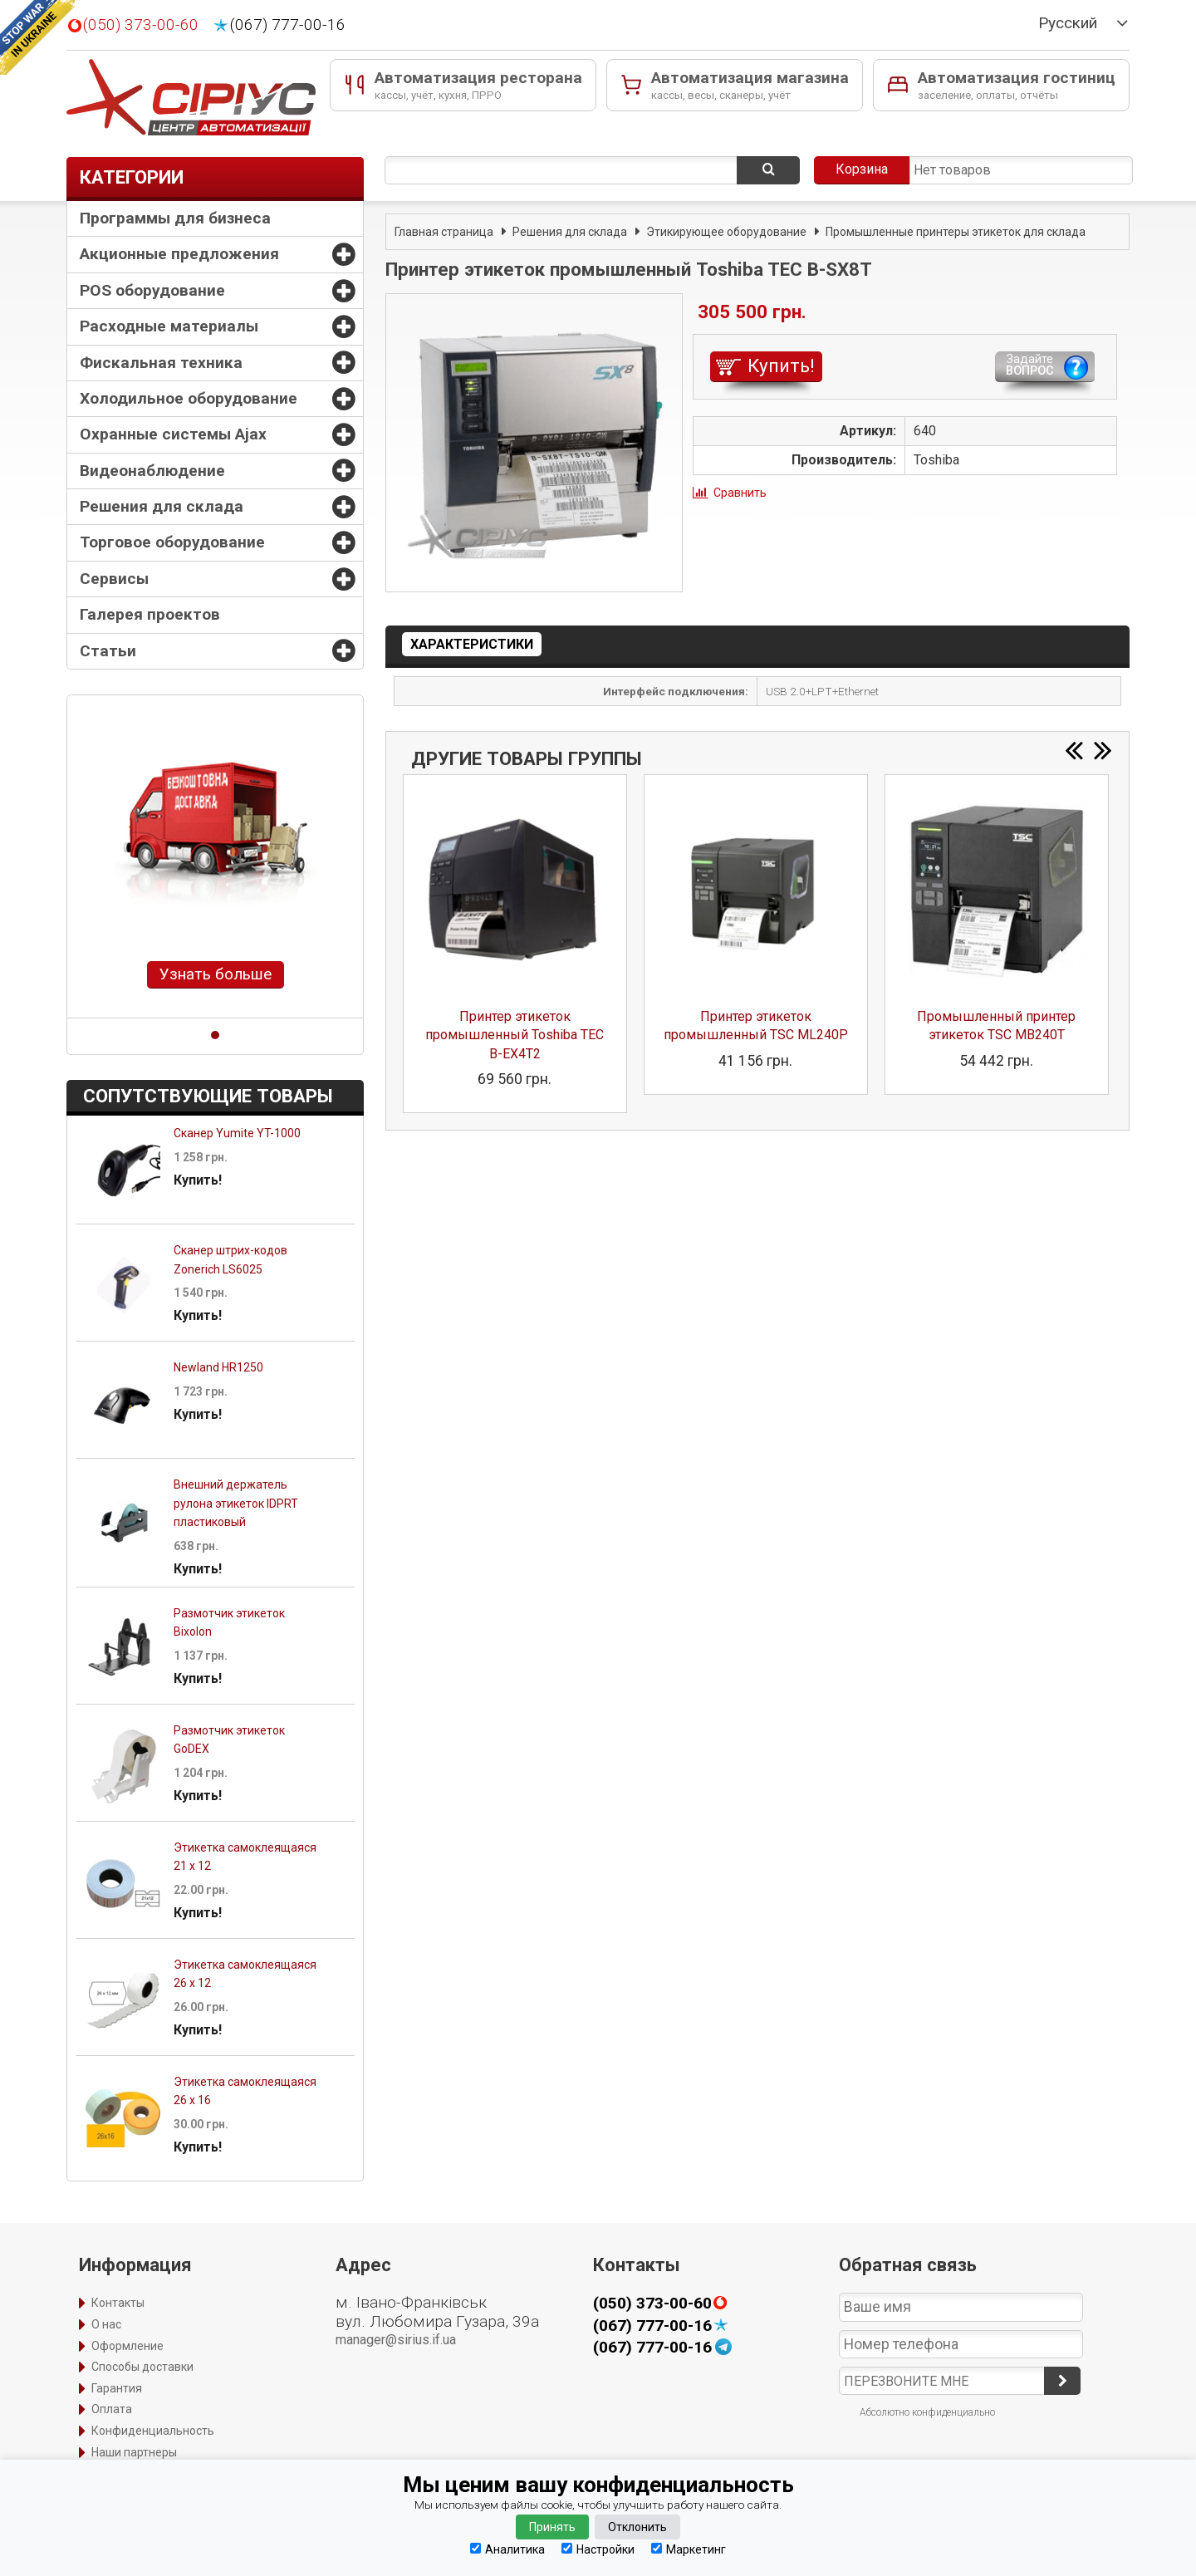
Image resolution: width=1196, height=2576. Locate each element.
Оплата (111, 2409)
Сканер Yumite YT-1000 (237, 1133)
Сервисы (114, 578)
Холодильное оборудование (188, 398)
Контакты (118, 2302)
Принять (552, 2527)
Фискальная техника (161, 362)
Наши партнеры (134, 2452)
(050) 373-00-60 (141, 25)
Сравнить (740, 492)
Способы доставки (142, 2366)
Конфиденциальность (152, 2430)
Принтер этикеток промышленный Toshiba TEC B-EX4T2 (514, 1035)
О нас (106, 2324)
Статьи (108, 650)
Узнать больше (215, 974)
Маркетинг (688, 2549)
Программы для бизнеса (175, 218)
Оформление (127, 2346)
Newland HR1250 (218, 1367)
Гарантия (116, 2388)
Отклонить (637, 2527)
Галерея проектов (150, 614)
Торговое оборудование (172, 542)
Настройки (598, 2549)
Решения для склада (161, 506)
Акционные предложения (179, 253)
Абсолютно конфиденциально (927, 2412)
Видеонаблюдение (152, 470)
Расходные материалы (169, 326)
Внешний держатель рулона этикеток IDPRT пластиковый (236, 1503)
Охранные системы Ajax (173, 434)
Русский (1067, 23)
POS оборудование (152, 290)
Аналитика (507, 2549)
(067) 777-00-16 (288, 25)
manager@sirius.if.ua (396, 2340)
